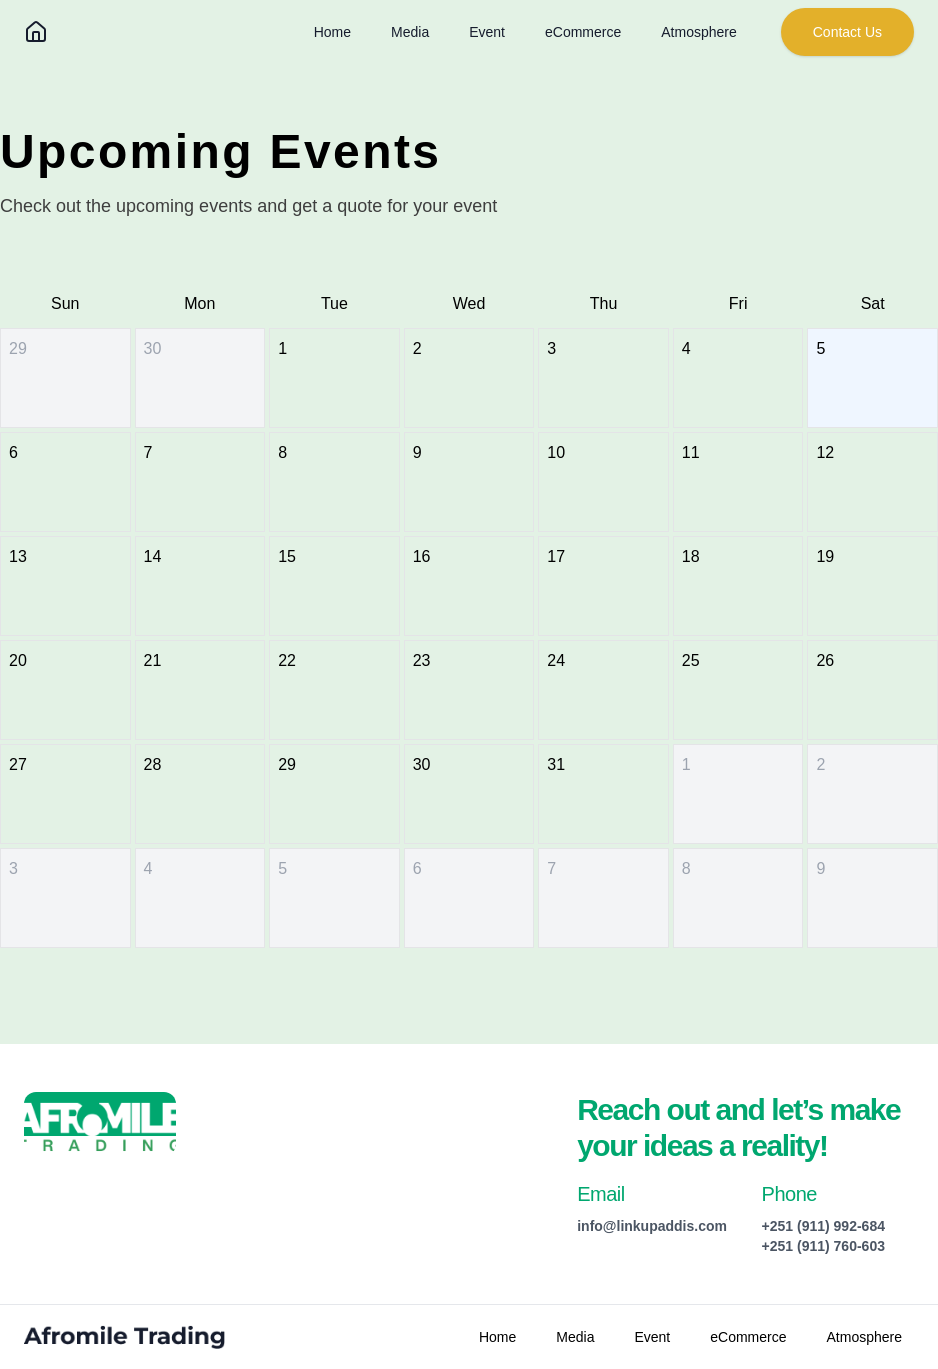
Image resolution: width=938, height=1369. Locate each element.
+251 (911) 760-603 (823, 1246)
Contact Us (847, 32)
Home (332, 32)
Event (487, 32)
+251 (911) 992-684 (823, 1226)
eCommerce (583, 32)
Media (410, 32)
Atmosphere (698, 32)
